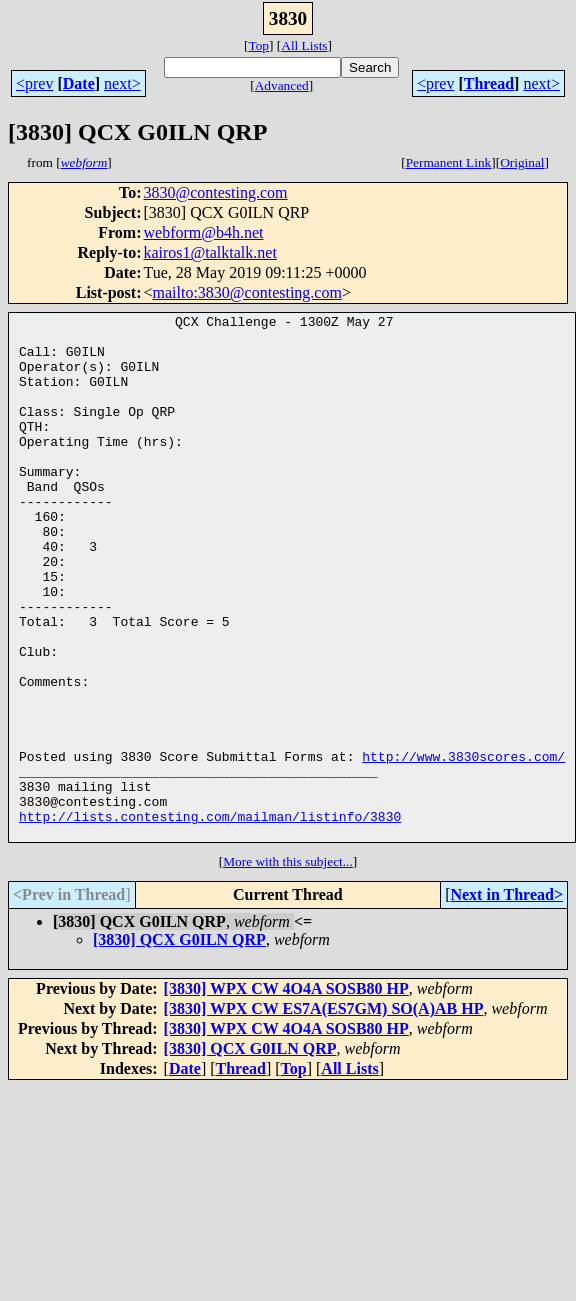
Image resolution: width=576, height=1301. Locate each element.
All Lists (304, 45)
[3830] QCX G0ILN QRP (179, 1044)
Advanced (282, 85)
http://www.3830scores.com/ (463, 846)
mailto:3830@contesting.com (247, 292)
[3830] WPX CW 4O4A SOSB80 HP (286, 1093)
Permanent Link (449, 162)
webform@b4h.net (203, 232)
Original (522, 162)
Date (79, 83)
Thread (489, 83)
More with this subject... (288, 966)
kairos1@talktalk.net (209, 252)
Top (258, 45)
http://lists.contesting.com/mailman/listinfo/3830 (210, 918)
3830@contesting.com (215, 192)
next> (122, 83)
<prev (34, 83)
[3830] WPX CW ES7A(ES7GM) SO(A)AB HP (324, 1113)
